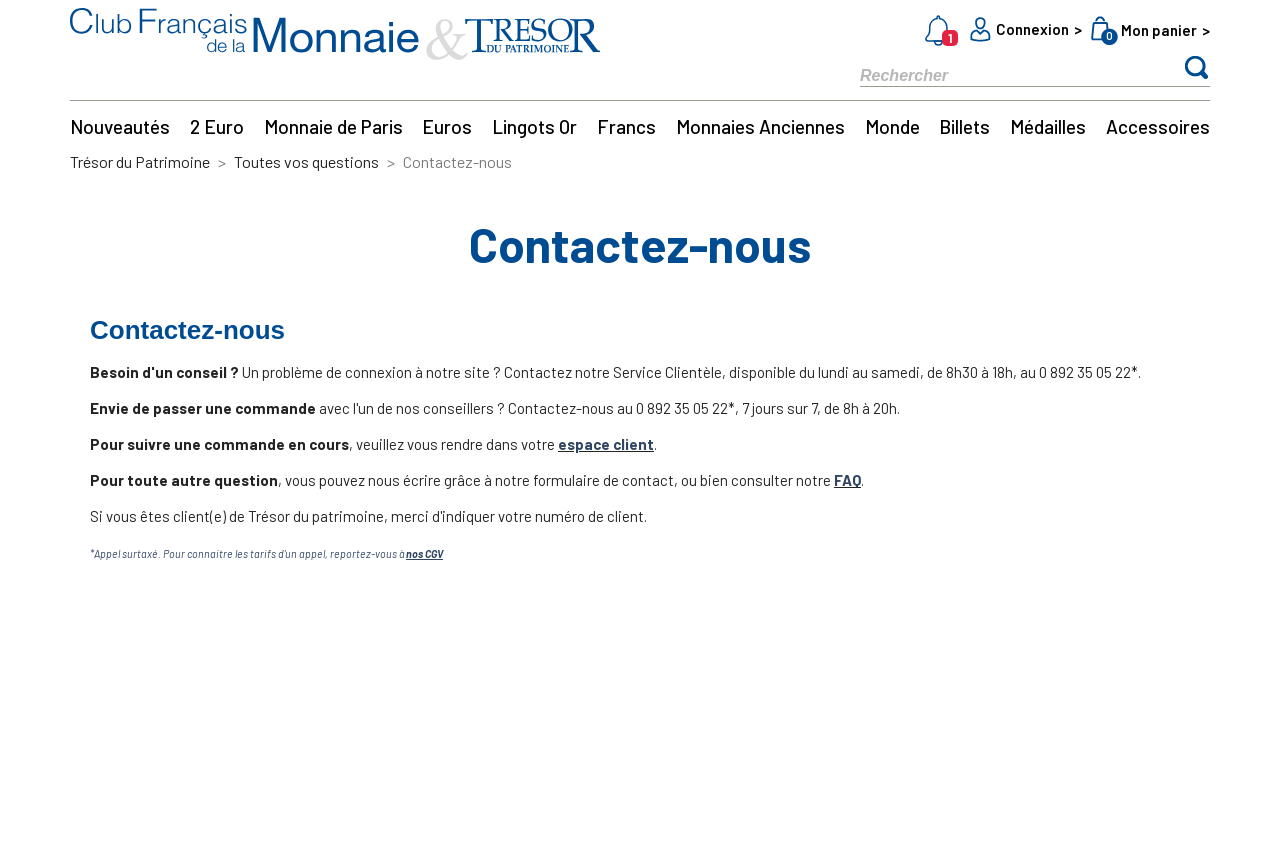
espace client (606, 444)
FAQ (847, 480)
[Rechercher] (1000, 74)
